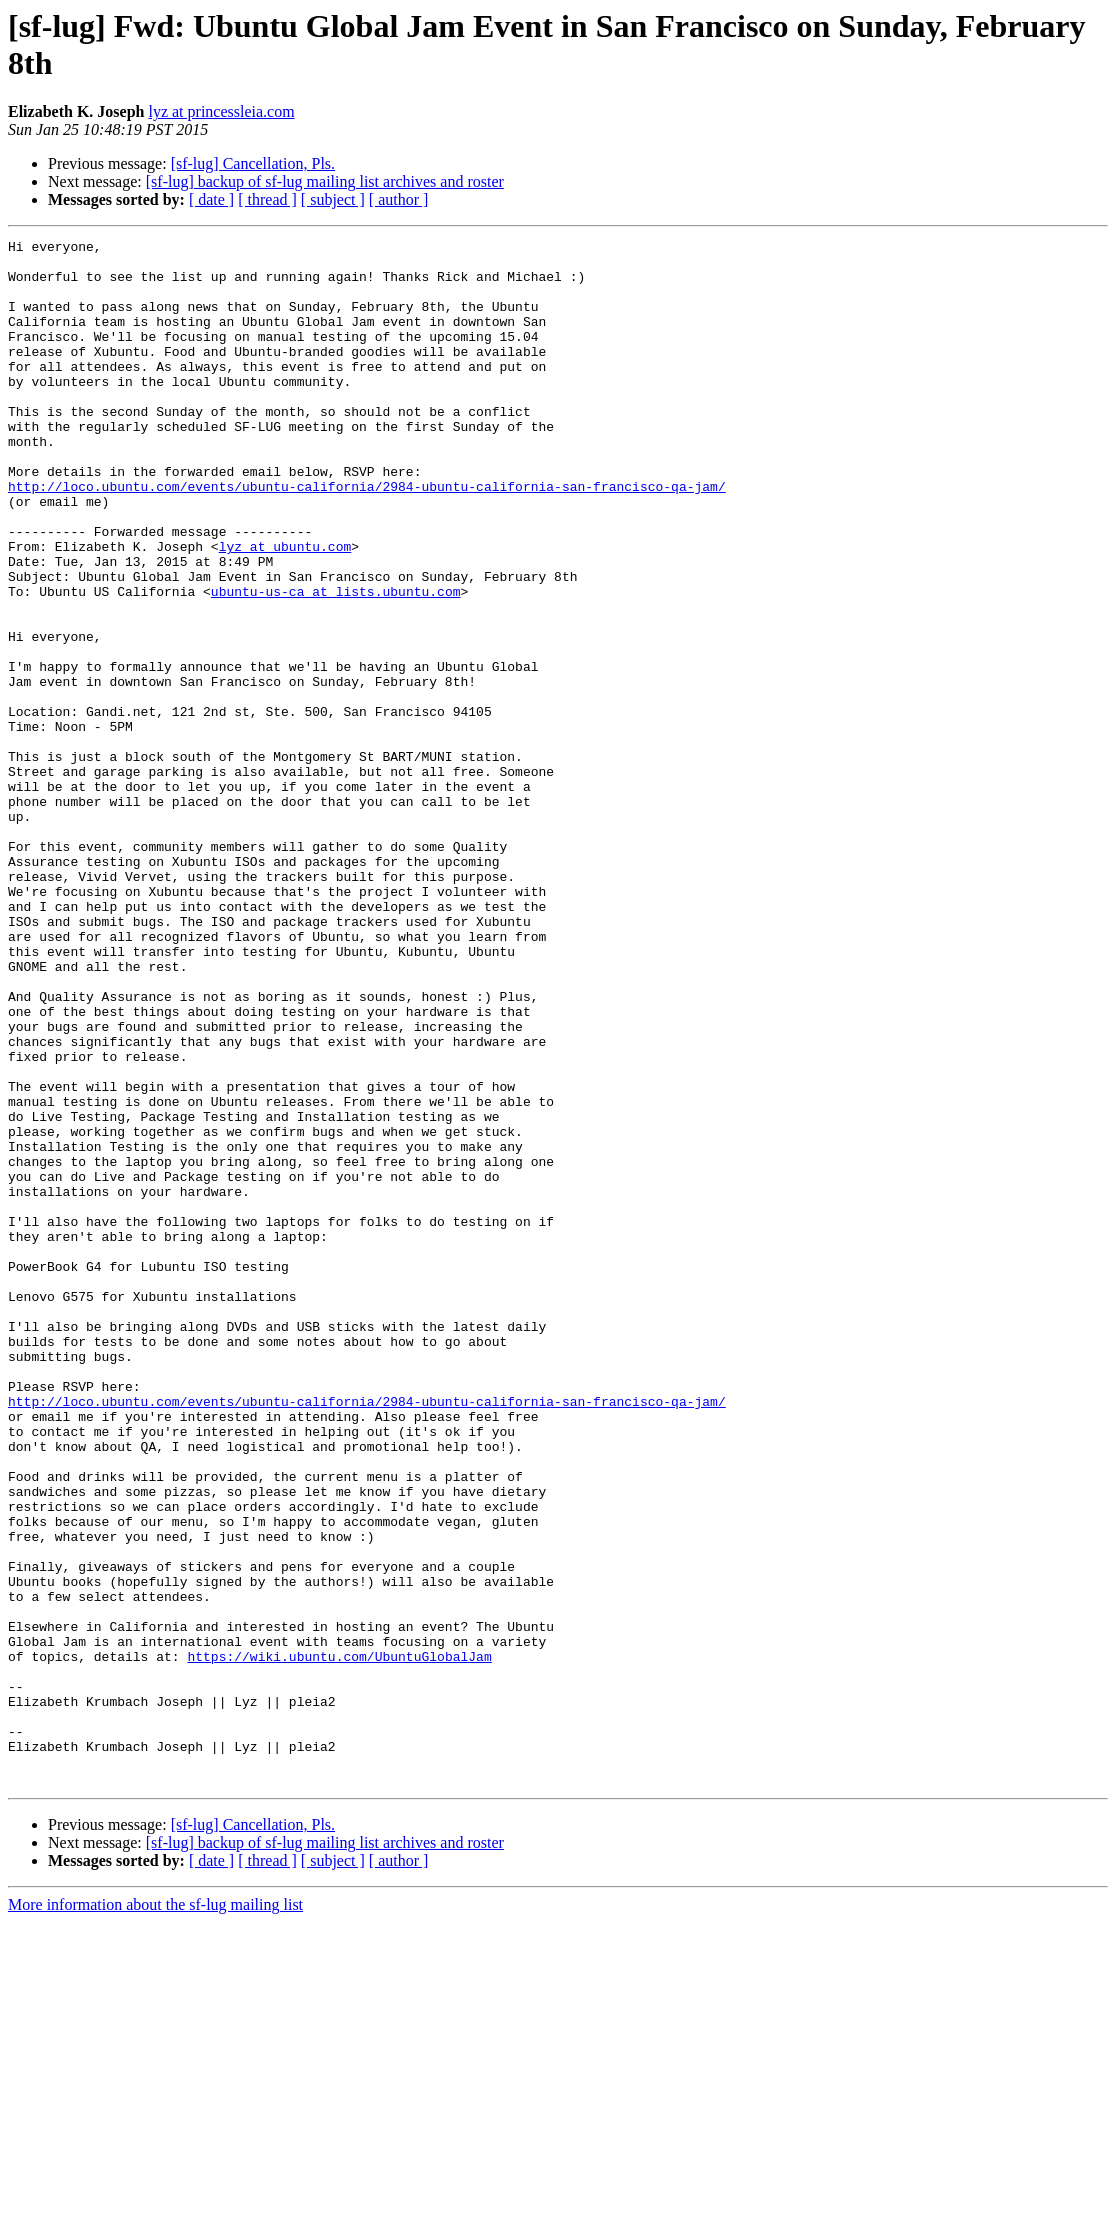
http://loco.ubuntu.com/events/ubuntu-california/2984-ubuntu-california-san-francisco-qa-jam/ (367, 537)
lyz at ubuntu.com (285, 609)
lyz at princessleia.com (221, 111)
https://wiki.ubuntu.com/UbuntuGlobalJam (339, 1941)
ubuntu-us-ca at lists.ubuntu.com (336, 663)
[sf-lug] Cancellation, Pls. (253, 163)
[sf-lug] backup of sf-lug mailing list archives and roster (325, 181)
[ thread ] (267, 199)
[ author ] (399, 199)
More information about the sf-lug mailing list (155, 2213)
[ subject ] (333, 199)
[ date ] (211, 199)
